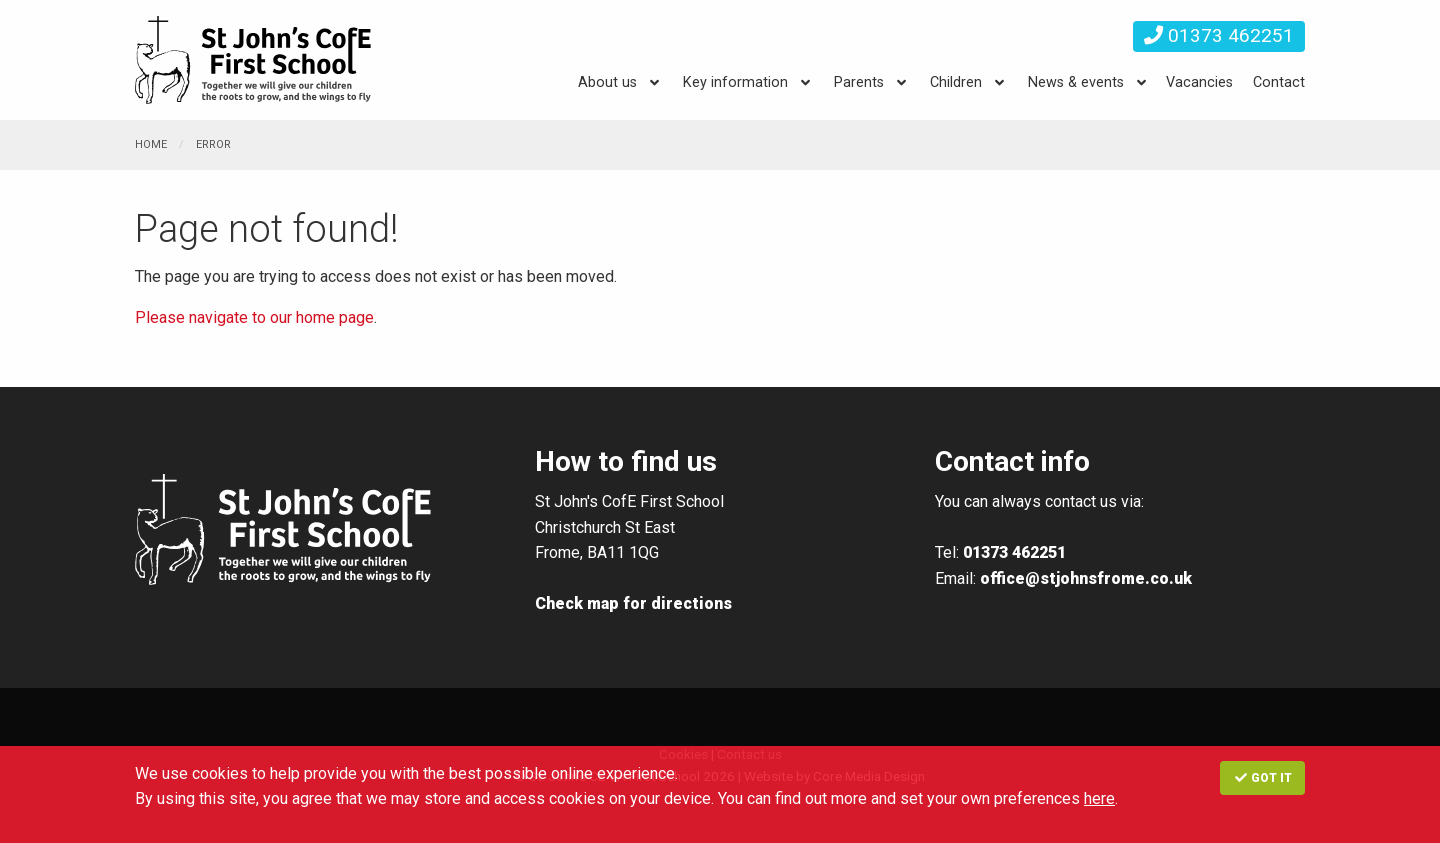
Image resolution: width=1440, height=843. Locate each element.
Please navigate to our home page (254, 317)
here (1099, 798)
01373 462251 (1219, 35)
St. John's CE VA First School (255, 60)
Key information (735, 82)
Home (151, 144)
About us (607, 82)
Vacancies (1199, 82)
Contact (1279, 82)
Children (956, 82)
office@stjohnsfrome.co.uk (1086, 578)
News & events (1076, 82)
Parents (859, 82)
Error (213, 144)
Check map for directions (633, 603)
